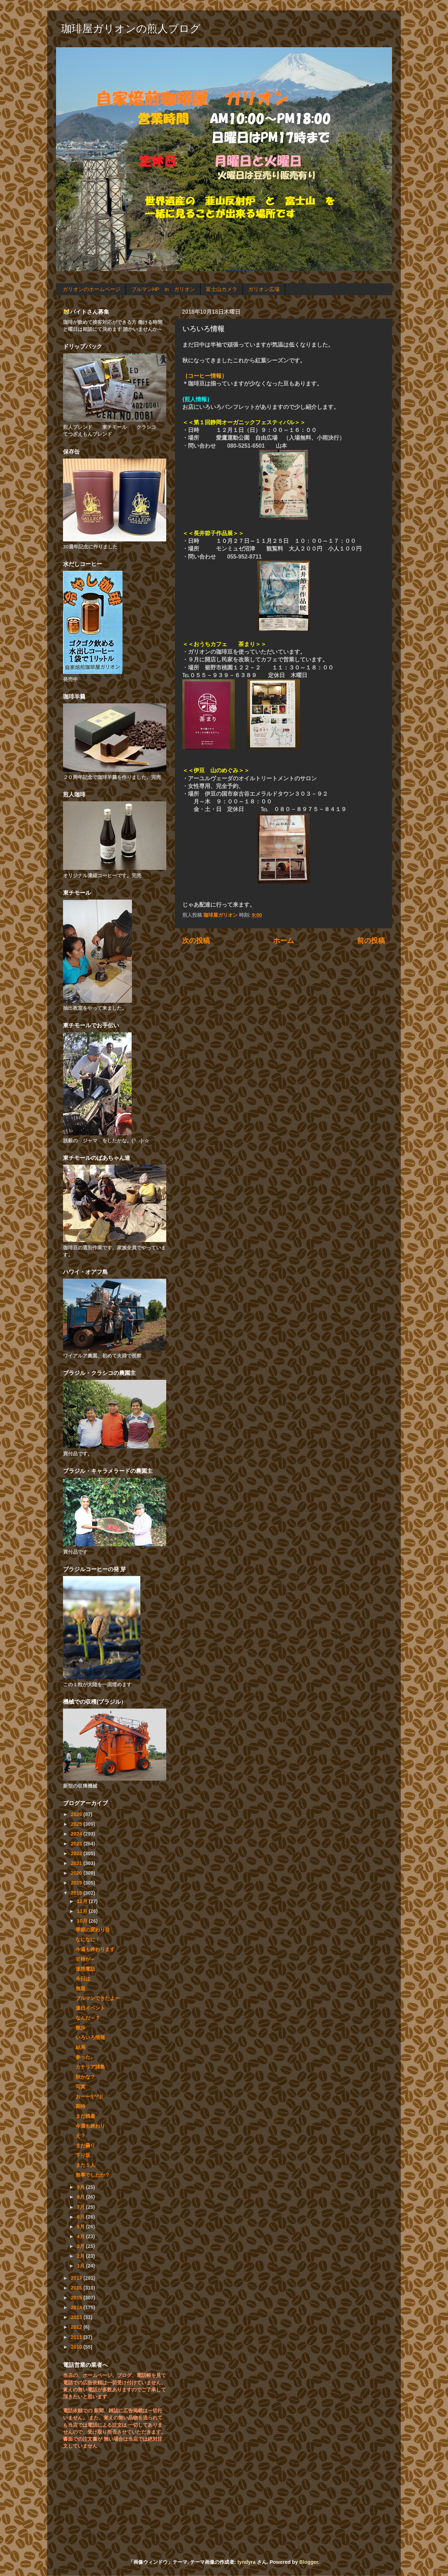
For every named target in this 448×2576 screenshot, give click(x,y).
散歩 (80, 2027)
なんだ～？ (88, 2018)
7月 (81, 2207)
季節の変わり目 (93, 1929)
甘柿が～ (85, 1959)
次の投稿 (196, 940)
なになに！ (88, 1939)
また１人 (85, 2165)
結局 (80, 2047)
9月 (81, 2187)
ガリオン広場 (264, 289)
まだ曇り (85, 2145)
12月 (83, 1901)
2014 (77, 2307)
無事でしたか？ (93, 2175)
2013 (77, 2317)
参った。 (85, 2057)
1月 (81, 2266)
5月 (81, 2226)
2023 (77, 1843)
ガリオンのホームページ (91, 289)
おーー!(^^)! (89, 2096)
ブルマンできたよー (98, 1998)
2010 (77, 2347)
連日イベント (90, 2008)
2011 (77, 2337)
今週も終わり (90, 2126)
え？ (80, 2135)
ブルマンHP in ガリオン (163, 289)
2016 (77, 2288)
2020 (77, 1873)
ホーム (283, 940)
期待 (80, 2106)
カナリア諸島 (90, 2067)
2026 (77, 1814)
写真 (80, 2086)
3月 (81, 2246)
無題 (80, 1988)
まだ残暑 (85, 2116)
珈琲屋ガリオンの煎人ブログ (131, 28)
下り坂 (83, 2155)
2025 (77, 1824)
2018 (77, 1893)
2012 (77, 2327)
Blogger (308, 2562)
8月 (81, 2197)
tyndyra (246, 2562)
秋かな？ (85, 2077)
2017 (77, 2278)
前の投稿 (371, 940)
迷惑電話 (85, 1969)
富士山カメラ (221, 289)
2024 (77, 1834)
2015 (77, 2297)
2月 (81, 2256)
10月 (83, 1921)
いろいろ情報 (90, 2037)
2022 (77, 1853)
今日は (83, 1978)
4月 (81, 2236)
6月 (81, 2217)
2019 (77, 1883)
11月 (83, 1911)
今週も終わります (95, 1949)
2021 (77, 1863)
